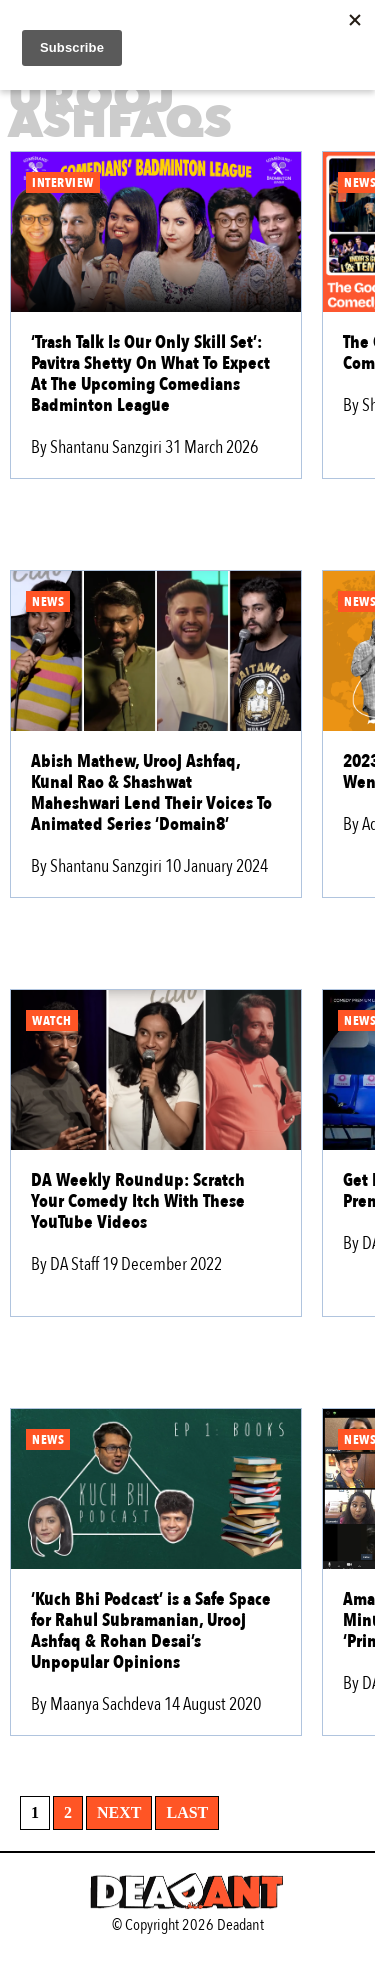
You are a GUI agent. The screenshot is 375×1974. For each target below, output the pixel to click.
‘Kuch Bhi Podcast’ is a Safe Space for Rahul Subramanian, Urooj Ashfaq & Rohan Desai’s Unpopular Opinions (151, 1631)
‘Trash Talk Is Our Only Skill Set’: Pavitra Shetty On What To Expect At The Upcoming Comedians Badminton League (150, 374)
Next (119, 1812)
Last (187, 1812)
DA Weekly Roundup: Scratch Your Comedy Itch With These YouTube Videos (138, 1201)
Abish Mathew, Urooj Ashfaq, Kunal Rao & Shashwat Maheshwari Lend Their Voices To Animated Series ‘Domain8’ (151, 793)
